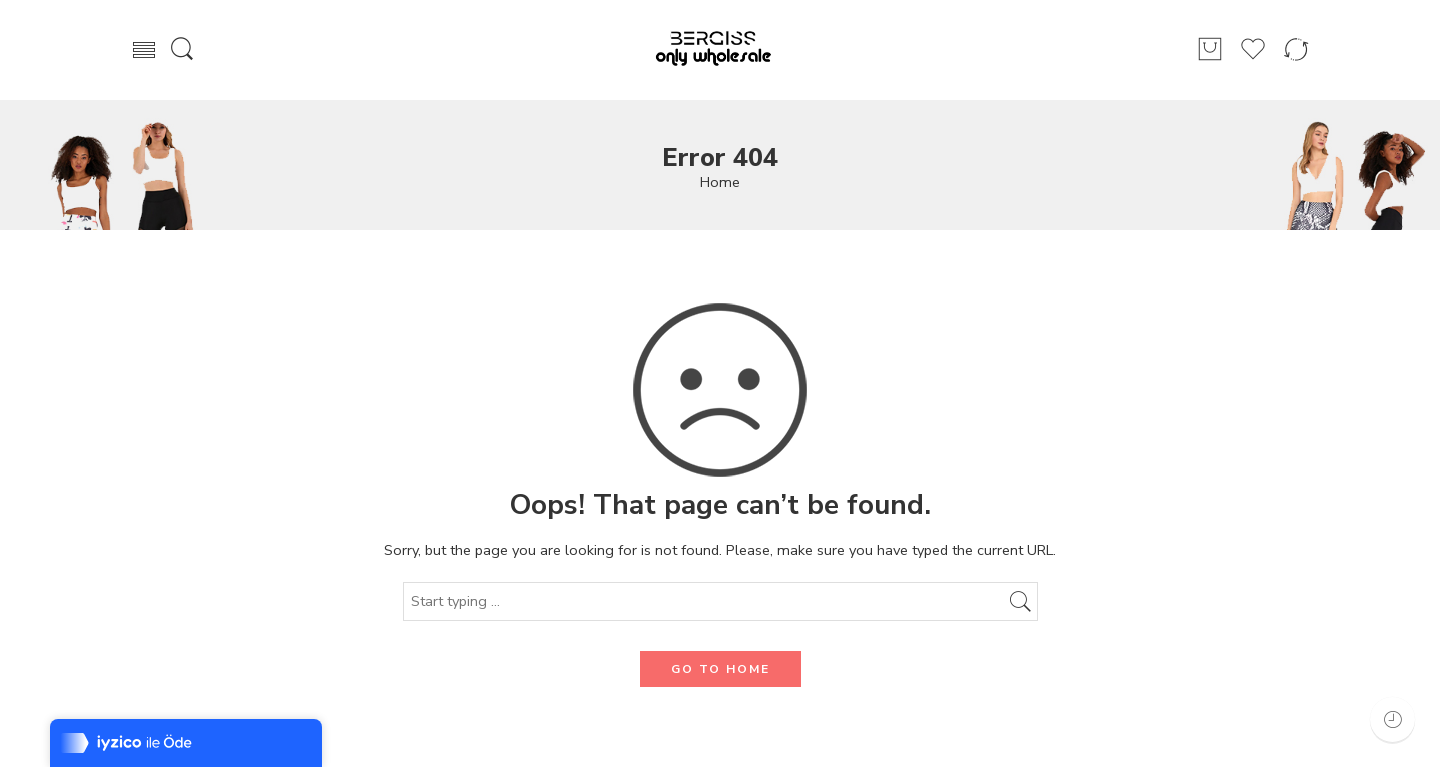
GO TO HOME (720, 669)
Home (720, 182)
